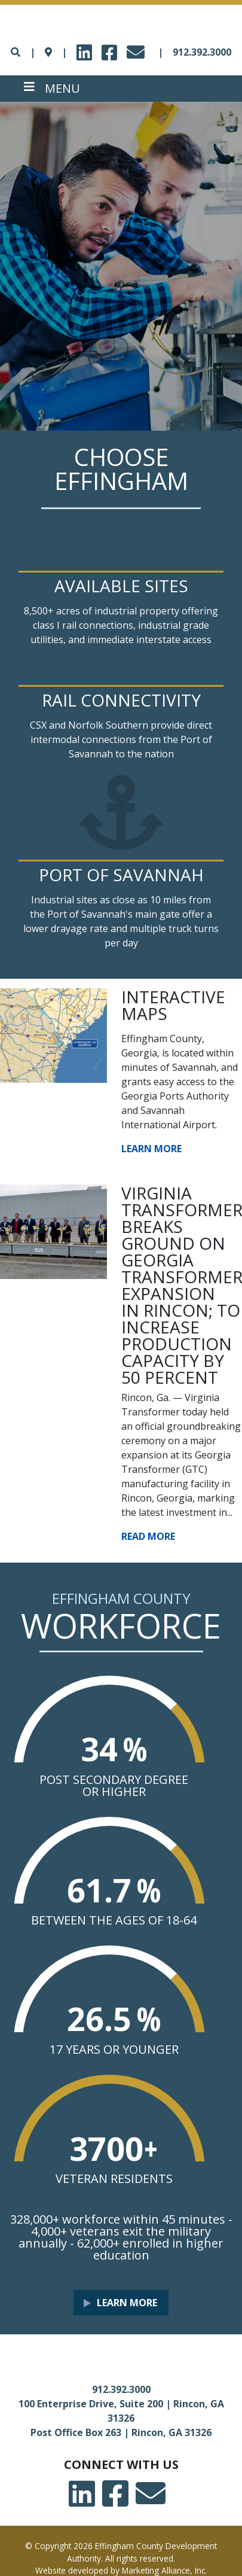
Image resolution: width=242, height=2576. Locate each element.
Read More (148, 1536)
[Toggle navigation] (52, 88)
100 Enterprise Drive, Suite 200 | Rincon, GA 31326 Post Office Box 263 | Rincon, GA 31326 (121, 2418)
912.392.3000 (202, 52)
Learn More (151, 1148)
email (137, 48)
